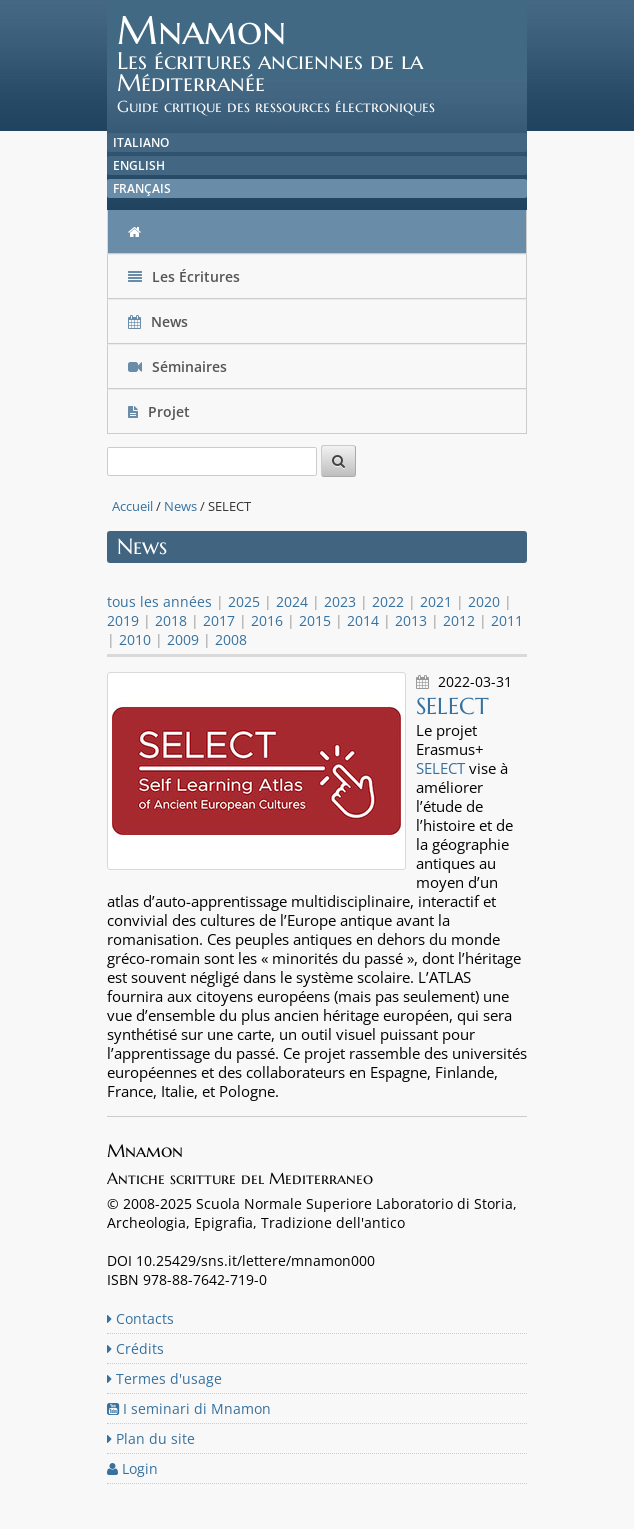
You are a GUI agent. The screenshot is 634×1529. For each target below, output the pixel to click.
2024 (292, 601)
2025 (244, 601)
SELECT (440, 768)
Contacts (140, 1318)
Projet (161, 411)
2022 (388, 601)
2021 (436, 601)
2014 (363, 620)
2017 (219, 620)
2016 (267, 620)
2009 (183, 639)
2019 (123, 620)
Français (142, 188)
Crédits (135, 1348)
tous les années (159, 601)
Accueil (132, 506)
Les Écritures (184, 276)
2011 (507, 620)
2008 (231, 639)
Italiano (141, 142)
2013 (411, 620)
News (160, 321)
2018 (171, 620)
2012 (459, 620)
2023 (340, 601)
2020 (484, 601)
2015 (315, 620)
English (139, 165)
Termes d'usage (164, 1378)
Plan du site (151, 1438)
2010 (135, 639)
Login (132, 1468)
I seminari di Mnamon (189, 1408)
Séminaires (177, 366)
